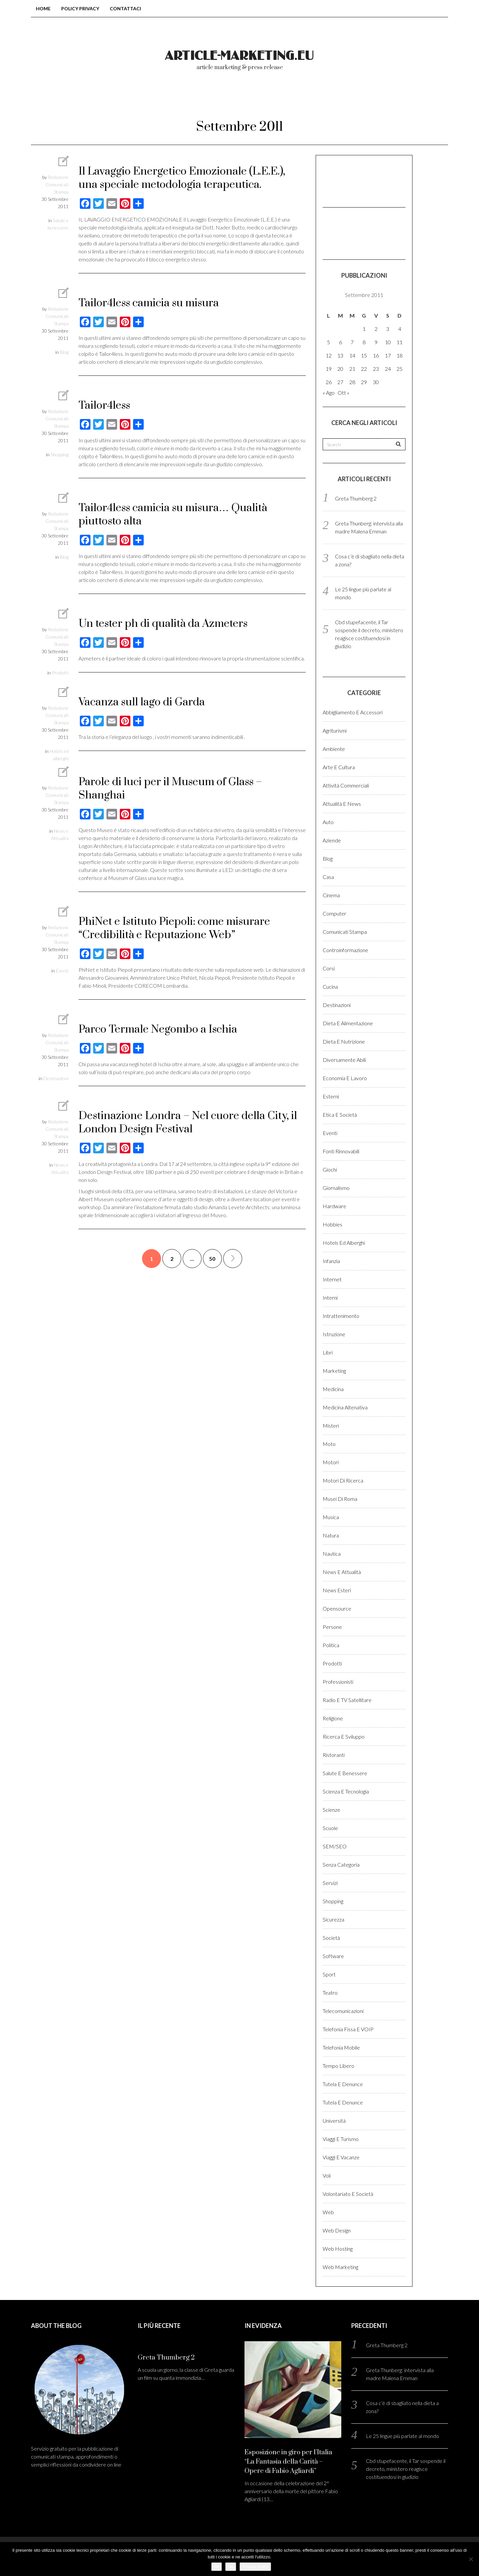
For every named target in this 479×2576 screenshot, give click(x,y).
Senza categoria (341, 1864)
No (231, 2566)
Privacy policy (255, 2566)
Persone (332, 1627)
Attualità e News (342, 803)
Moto (329, 1444)
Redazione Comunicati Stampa (57, 184)
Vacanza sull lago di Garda (142, 702)
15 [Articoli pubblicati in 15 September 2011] (364, 355)
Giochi (330, 1169)
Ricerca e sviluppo (344, 1736)
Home (43, 8)
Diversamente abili (344, 1060)
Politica (331, 1645)
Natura (331, 1535)
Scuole (330, 1828)
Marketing (334, 1370)
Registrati (389, 99)
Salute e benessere (345, 1773)
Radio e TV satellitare (347, 1700)
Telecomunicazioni (343, 2011)
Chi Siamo (211, 99)
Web (328, 2212)
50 (212, 1258)
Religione (333, 1718)
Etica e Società (340, 1114)
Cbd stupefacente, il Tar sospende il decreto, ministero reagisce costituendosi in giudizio (405, 2469)
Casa (328, 877)
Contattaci (125, 8)
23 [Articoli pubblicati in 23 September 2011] (376, 368)
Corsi (329, 968)
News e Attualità (342, 1572)
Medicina (333, 1389)
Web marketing (340, 2267)
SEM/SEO (335, 1846)
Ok (217, 2566)
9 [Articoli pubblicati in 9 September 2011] (376, 342)
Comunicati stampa (345, 932)
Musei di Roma (340, 1499)
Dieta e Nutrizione (344, 1041)
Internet (332, 1279)
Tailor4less (104, 405)
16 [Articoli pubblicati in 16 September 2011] (376, 355)
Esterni (331, 1096)
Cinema (331, 895)
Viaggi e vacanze (341, 2157)
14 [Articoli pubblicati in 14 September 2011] (352, 355)
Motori (331, 1462)
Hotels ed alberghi (344, 1242)
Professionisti (338, 1681)
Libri (328, 1352)
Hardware (334, 1206)
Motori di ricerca (343, 1480)
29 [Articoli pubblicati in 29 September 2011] (364, 382)
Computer (334, 913)
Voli (327, 2175)
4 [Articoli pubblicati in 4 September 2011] (399, 329)
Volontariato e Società (348, 2194)
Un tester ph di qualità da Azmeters (163, 624)
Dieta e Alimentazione (348, 1023)
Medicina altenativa (345, 1407)
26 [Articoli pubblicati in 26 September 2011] (329, 382)
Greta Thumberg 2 (356, 498)
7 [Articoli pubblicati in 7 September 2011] (352, 342)
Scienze (331, 1809)
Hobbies (332, 1224)
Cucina (330, 986)
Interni (330, 1297)
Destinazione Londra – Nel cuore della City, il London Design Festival (188, 1122)
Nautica (332, 1553)
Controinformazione (345, 950)
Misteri (331, 1425)
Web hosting (338, 2248)
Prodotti (60, 672)
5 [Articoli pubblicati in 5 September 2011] (328, 342)
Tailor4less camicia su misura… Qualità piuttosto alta (173, 514)
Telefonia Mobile (341, 2047)
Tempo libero (338, 2066)
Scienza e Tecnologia (346, 1791)
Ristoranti (334, 1755)
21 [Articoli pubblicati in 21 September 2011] (352, 368)
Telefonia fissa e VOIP (348, 2029)
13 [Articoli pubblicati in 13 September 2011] (340, 355)
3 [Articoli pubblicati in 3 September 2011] (387, 329)
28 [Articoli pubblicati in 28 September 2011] (352, 382)
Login (341, 99)
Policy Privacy (80, 8)
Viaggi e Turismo (341, 2139)
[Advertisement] (356, 180)
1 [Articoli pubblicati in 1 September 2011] (364, 329)
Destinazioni (56, 1078)
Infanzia (331, 1261)
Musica (331, 1517)
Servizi (330, 1883)
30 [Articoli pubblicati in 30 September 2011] (376, 382)
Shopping (60, 454)
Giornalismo (336, 1188)
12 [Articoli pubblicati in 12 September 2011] (329, 355)
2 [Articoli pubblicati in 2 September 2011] (376, 329)
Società (331, 1937)
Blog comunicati (143, 99)
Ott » (343, 392)
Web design (337, 2230)
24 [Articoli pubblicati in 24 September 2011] (388, 368)
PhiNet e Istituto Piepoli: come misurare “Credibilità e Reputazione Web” (174, 928)
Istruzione (334, 1334)
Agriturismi (335, 730)
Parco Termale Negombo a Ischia (158, 1029)
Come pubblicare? (280, 99)
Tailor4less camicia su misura (149, 303)
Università (334, 2120)
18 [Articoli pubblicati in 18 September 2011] (399, 355)
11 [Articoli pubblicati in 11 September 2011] (399, 342)
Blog (64, 352)
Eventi (62, 970)
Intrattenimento (341, 1316)
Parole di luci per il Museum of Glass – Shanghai (170, 788)
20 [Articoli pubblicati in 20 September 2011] (340, 368)
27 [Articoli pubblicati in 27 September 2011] (340, 382)
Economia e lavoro (345, 1078)
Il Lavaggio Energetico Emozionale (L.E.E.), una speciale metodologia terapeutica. (182, 178)
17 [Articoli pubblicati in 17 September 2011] (388, 355)
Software (333, 1956)
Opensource (337, 1608)
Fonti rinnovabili (341, 1151)
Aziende (332, 840)
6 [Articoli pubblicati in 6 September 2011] (340, 342)
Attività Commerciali (346, 785)
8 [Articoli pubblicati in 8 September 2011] (364, 342)
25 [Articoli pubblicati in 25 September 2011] (399, 368)
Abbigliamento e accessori (353, 712)
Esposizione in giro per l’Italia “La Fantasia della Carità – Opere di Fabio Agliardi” (288, 2461)
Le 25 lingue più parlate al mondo (402, 2436)
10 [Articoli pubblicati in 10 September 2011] (388, 342)
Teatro (330, 1992)
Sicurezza (333, 1919)
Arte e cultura (339, 767)
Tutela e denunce (343, 2084)
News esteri (337, 1590)
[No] (470, 2559)
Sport (329, 1974)
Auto (328, 822)
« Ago (329, 392)
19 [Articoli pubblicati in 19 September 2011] (329, 368)
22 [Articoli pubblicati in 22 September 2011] (364, 368)
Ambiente (334, 749)
